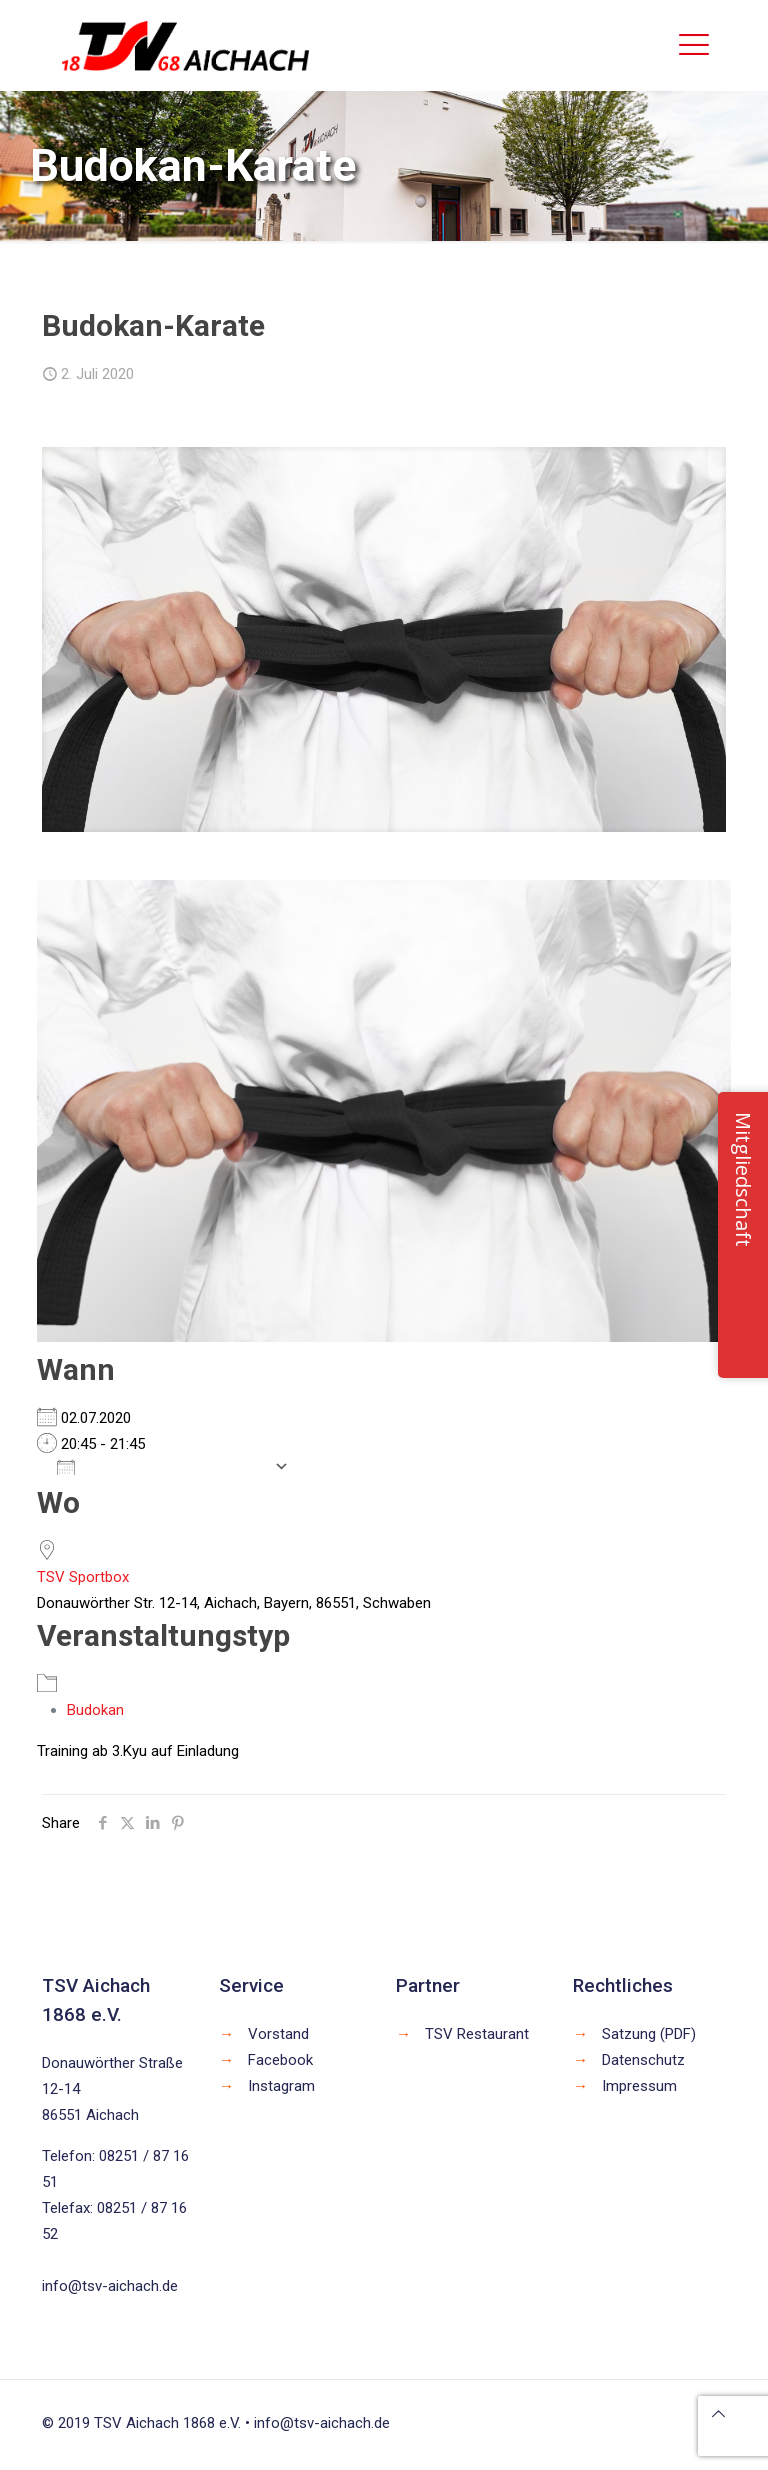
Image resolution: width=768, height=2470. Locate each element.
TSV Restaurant (477, 2034)
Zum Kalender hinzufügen (160, 1466)
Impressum (639, 2086)
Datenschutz (643, 2060)
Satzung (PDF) (649, 2034)
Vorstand (278, 2034)
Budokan (95, 1710)
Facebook (280, 2060)
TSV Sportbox (83, 1577)
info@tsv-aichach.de (110, 2286)
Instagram (281, 2086)
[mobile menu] (694, 45)
